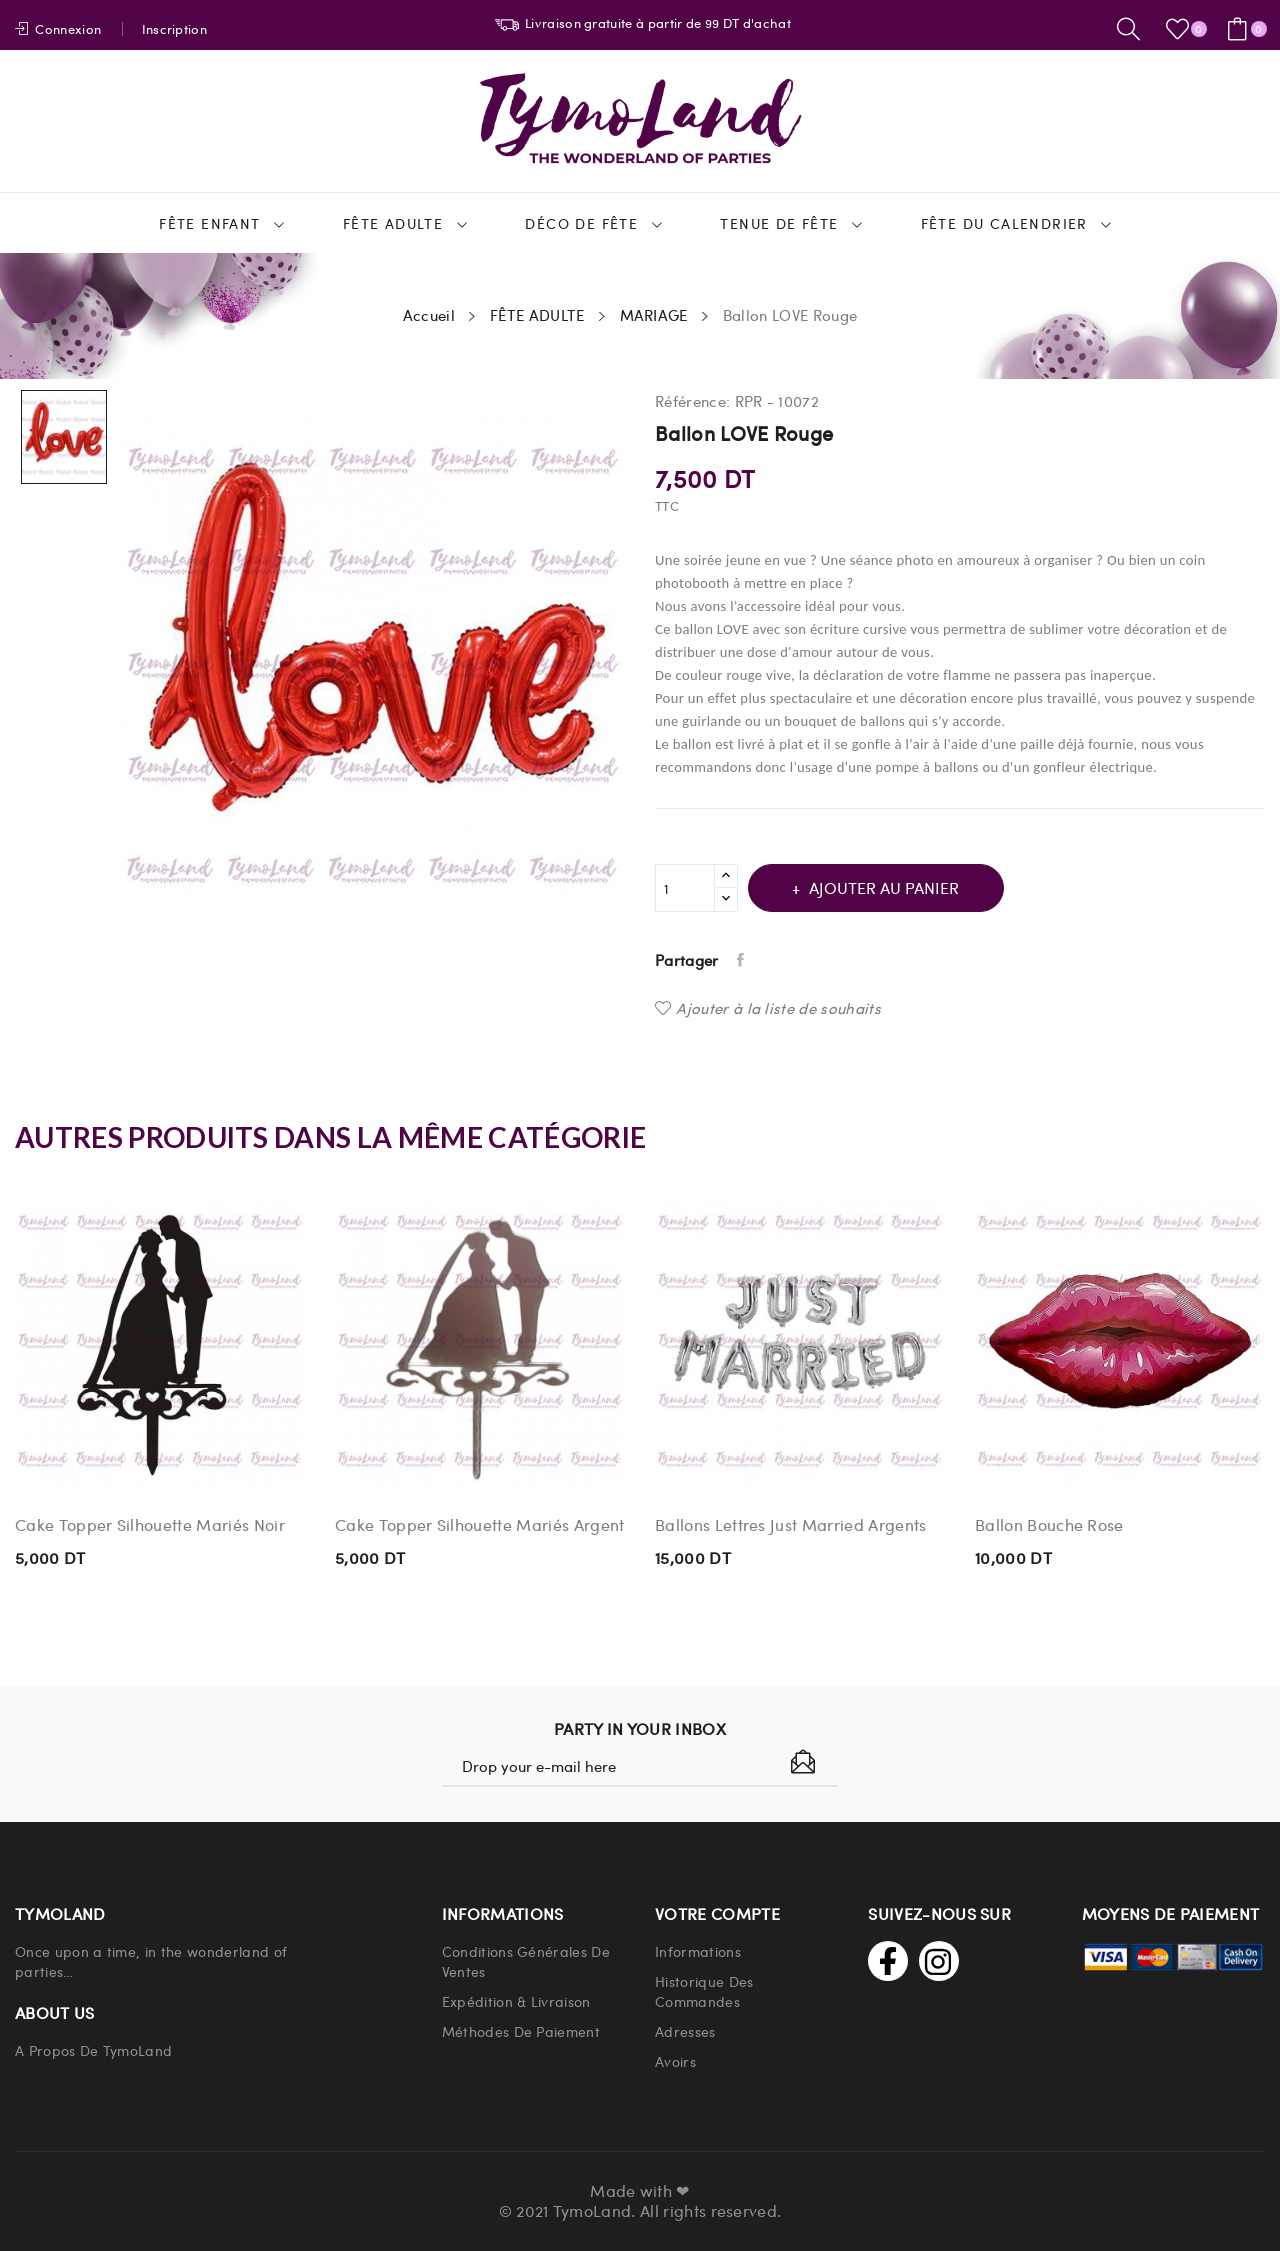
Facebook (888, 1961)
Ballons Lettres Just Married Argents (791, 1525)
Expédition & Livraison (516, 2001)
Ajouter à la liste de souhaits (768, 1008)
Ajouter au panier (894, 887)
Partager (744, 960)
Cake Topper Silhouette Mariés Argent (480, 1525)
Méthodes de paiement (521, 2031)
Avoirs (675, 2061)
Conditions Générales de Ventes (526, 1961)
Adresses (685, 2031)
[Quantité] (685, 888)
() (1181, 29)
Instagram (939, 1961)
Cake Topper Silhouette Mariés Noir (150, 1525)
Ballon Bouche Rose (1049, 1525)
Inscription (175, 28)
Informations (698, 1951)
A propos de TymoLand (93, 2050)
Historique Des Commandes (704, 1991)
